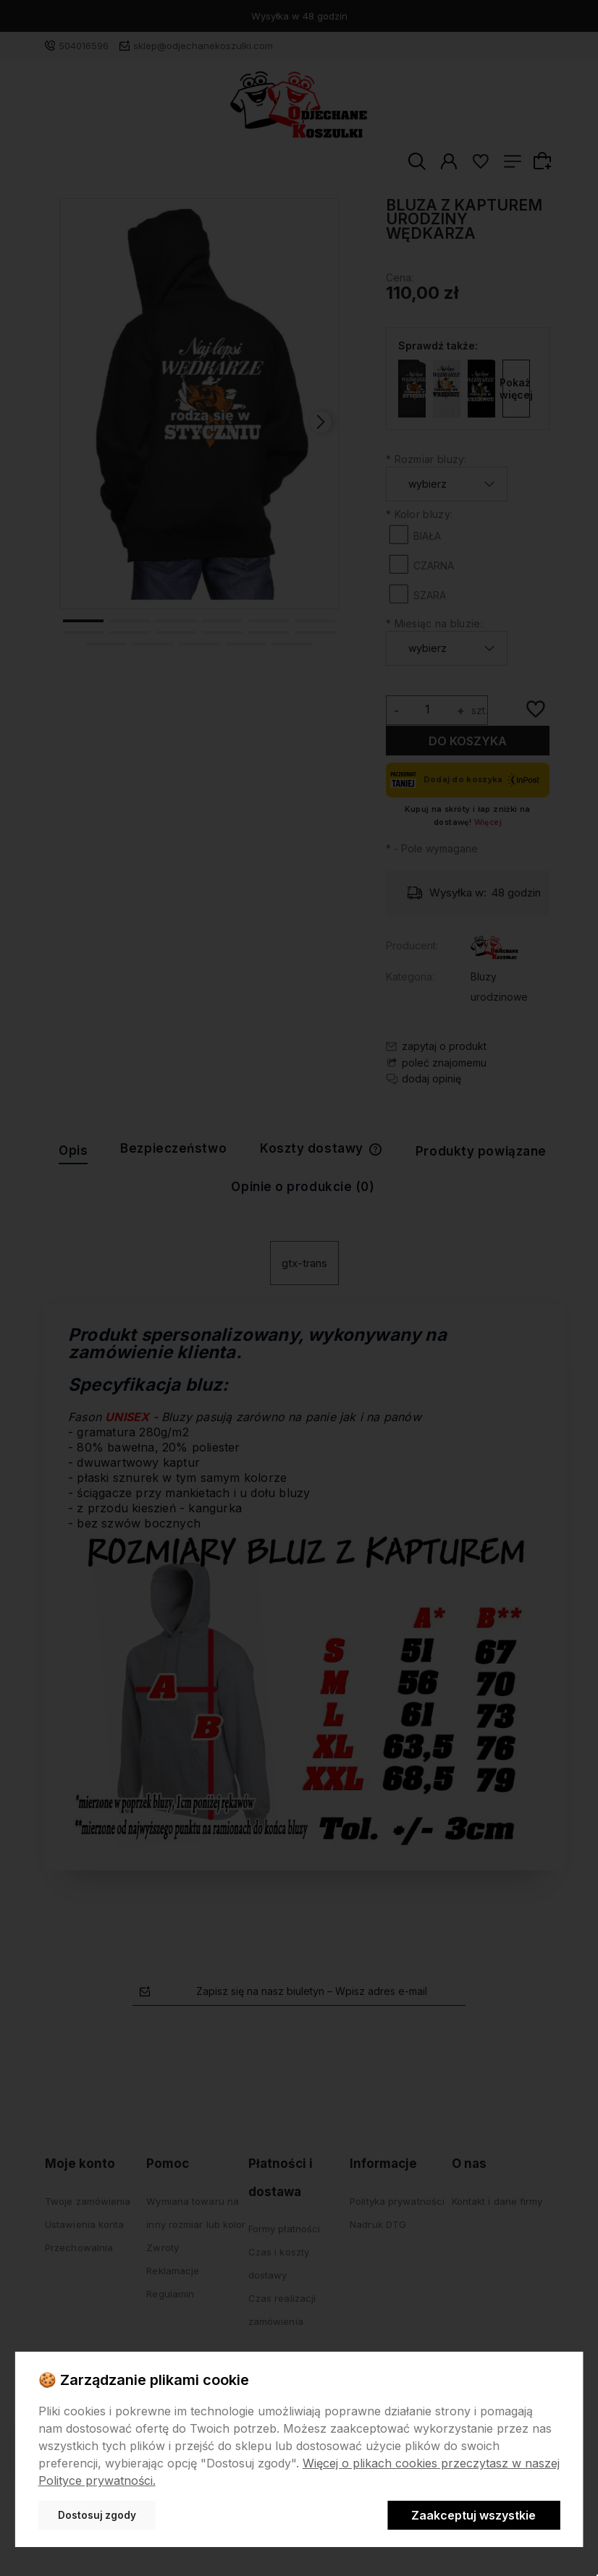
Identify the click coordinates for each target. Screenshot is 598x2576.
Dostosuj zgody (97, 2515)
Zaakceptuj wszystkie (473, 2515)
